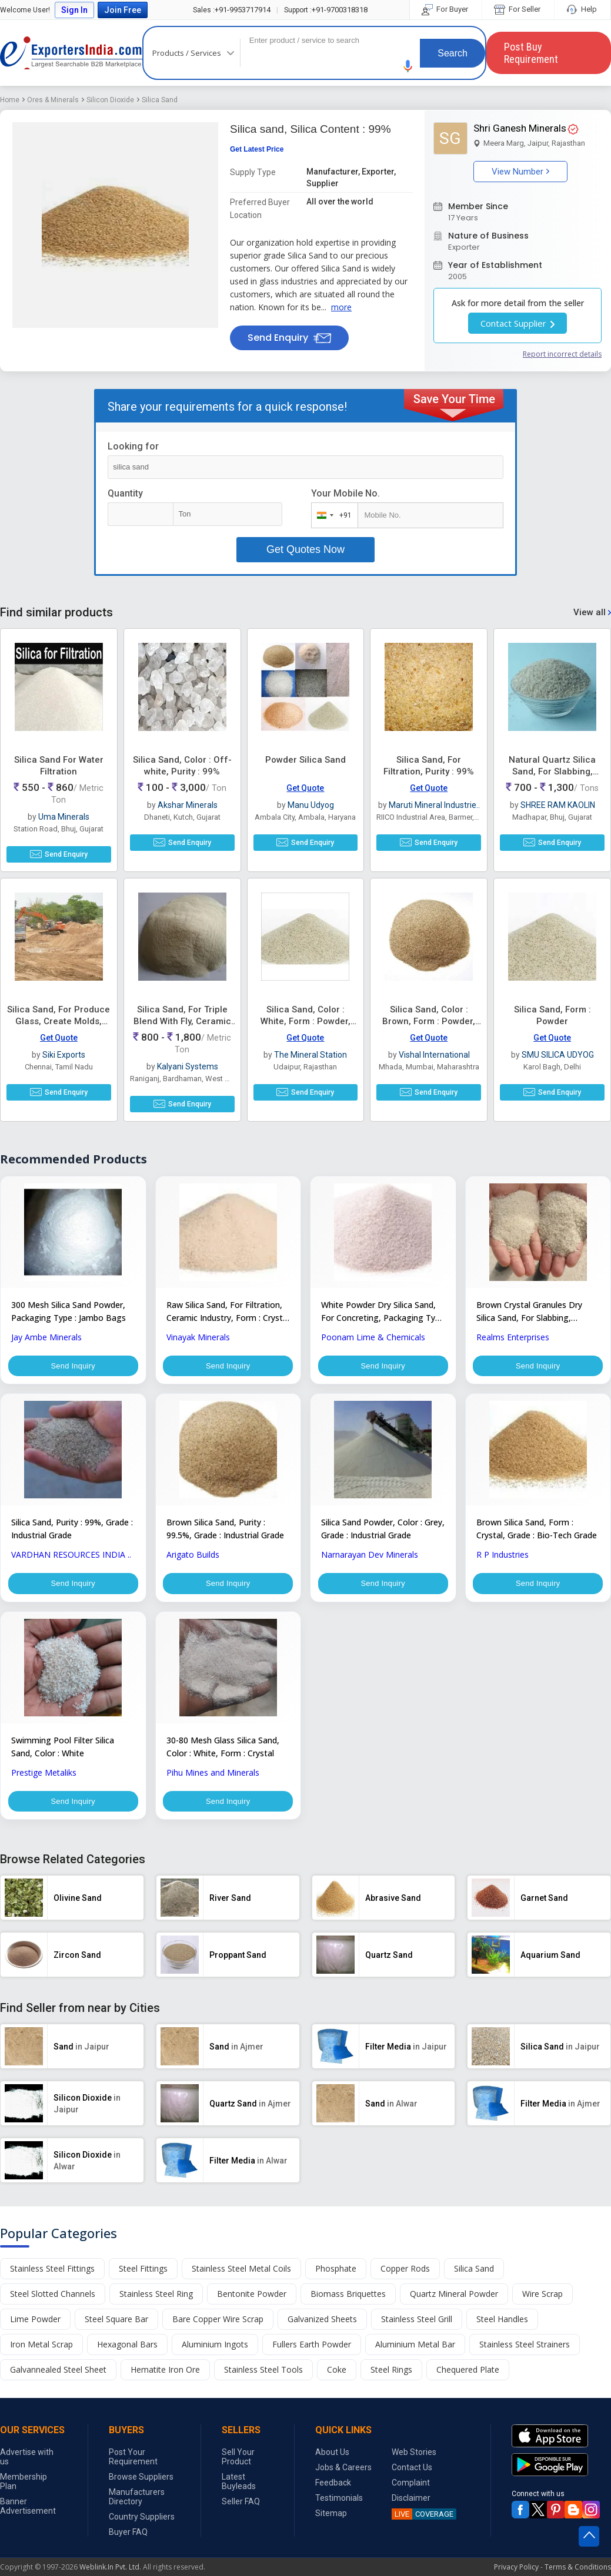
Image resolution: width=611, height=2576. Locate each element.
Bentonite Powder (251, 2305)
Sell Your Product (238, 2468)
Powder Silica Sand (305, 759)
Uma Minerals (63, 816)
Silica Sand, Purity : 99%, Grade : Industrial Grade (72, 1533)
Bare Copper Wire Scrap (217, 2330)
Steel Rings (391, 2381)
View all (592, 612)
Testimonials (339, 2509)
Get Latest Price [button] (256, 149)
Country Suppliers (142, 2528)
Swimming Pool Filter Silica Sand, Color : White (62, 1754)
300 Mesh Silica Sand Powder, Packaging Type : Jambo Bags (68, 1311)
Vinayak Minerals (198, 1337)
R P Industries (502, 1558)
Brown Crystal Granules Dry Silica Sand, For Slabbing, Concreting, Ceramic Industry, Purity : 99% (533, 1311)
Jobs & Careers (343, 2479)
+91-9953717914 (232, 9)
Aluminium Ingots (215, 2356)
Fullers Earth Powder (311, 2356)
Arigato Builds (192, 1558)
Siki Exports (63, 1054)
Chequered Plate (467, 2381)
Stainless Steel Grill (416, 2330)
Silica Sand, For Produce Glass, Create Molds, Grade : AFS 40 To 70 (58, 1021)
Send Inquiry (73, 1367)
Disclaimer (411, 2509)
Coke (336, 2381)
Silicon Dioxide (110, 100)
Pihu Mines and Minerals (212, 1780)
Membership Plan (23, 2493)
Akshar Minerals (188, 805)
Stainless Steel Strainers (524, 2356)
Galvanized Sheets (322, 2330)
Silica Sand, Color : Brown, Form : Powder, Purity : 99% (428, 1021)
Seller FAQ (241, 2513)
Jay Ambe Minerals (46, 1337)
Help (582, 9)
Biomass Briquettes (348, 2305)
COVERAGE (422, 2525)
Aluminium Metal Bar (415, 2356)
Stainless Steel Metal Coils (241, 2280)
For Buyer (446, 9)
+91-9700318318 (326, 9)
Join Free (122, 10)
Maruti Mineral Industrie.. (434, 805)
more (341, 307)
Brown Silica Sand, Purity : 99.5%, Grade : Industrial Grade (225, 1533)
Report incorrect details (562, 354)
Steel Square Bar (116, 2330)
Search (453, 53)
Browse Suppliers (141, 2488)
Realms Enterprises (512, 1337)
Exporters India (71, 52)
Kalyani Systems (187, 1066)
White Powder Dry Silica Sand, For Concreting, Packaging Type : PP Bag (383, 1311)
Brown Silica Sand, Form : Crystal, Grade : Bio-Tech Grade (536, 1533)
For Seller (518, 9)
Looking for (133, 446)
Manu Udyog (311, 805)
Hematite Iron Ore (165, 2381)
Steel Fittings (143, 2280)
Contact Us (412, 2479)
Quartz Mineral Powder (454, 2305)
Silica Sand (160, 100)
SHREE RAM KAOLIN (557, 805)
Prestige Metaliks (43, 1780)
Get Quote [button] (305, 788)
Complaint (411, 2494)
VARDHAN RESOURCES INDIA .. (71, 1558)
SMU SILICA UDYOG (558, 1054)
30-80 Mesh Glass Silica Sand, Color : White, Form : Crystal (222, 1754)
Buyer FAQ (128, 2543)
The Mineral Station (310, 1054)
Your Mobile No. (345, 493)
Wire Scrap (542, 2305)
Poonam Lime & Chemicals (373, 1337)
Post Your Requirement (133, 2468)
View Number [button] (520, 171)
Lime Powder (35, 2330)
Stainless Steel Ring (156, 2305)
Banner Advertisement (28, 2517)
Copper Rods (405, 2280)
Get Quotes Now (305, 549)
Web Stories (414, 2463)
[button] (408, 66)
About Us (332, 2463)
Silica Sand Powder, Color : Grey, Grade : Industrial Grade (383, 1533)
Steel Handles (502, 2330)
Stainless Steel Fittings (52, 2280)
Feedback (333, 2494)
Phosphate (335, 2280)
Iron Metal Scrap (41, 2356)
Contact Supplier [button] (517, 323)
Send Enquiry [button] (289, 337)
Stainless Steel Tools (263, 2381)
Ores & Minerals (53, 100)
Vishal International (434, 1054)
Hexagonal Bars (127, 2356)
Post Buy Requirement (531, 53)
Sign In (74, 10)
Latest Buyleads (239, 2493)
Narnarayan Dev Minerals (369, 1558)
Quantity (125, 493)
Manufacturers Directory (137, 2508)
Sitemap (331, 2525)
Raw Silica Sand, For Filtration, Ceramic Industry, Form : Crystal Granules (227, 1311)
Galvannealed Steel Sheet (58, 2381)
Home (9, 100)
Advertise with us (27, 2468)
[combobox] (332, 515)
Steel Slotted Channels (52, 2305)
